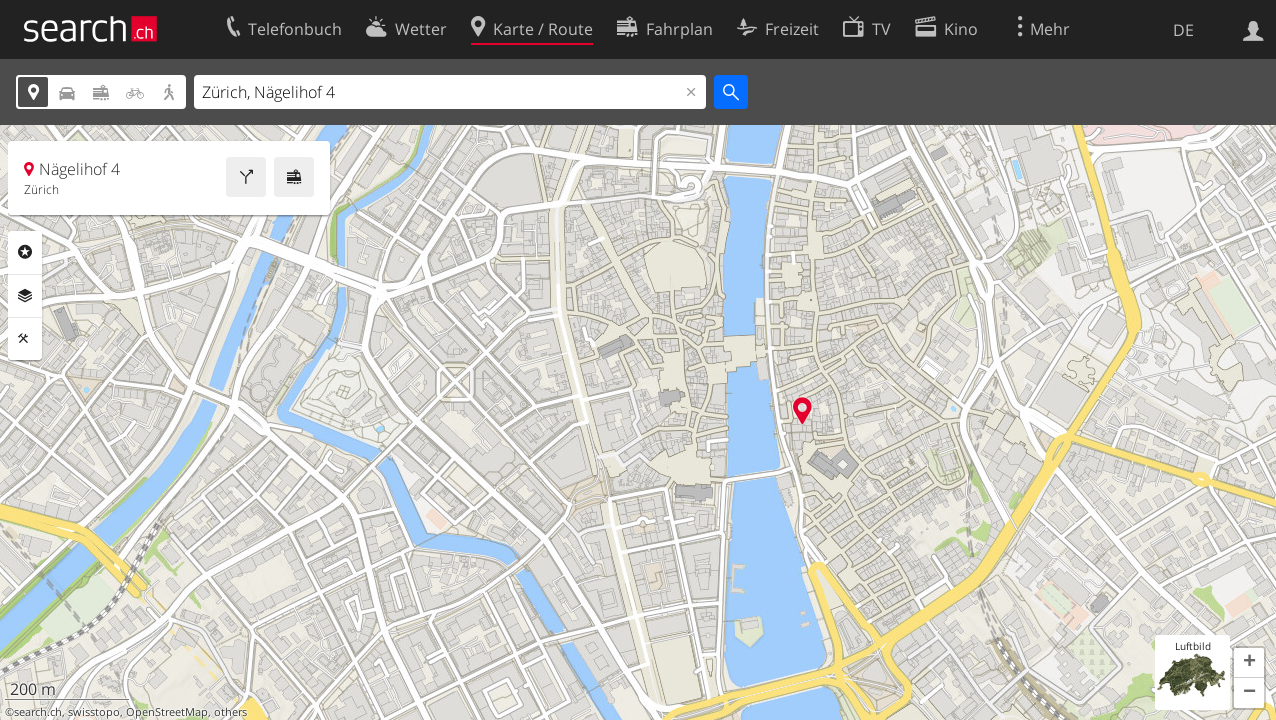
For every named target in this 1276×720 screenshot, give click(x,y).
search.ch (38, 712)
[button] (1249, 663)
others (230, 712)
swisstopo (94, 712)
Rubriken (25, 252)
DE (1183, 30)
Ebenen (25, 296)
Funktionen (25, 339)
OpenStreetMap (167, 712)
